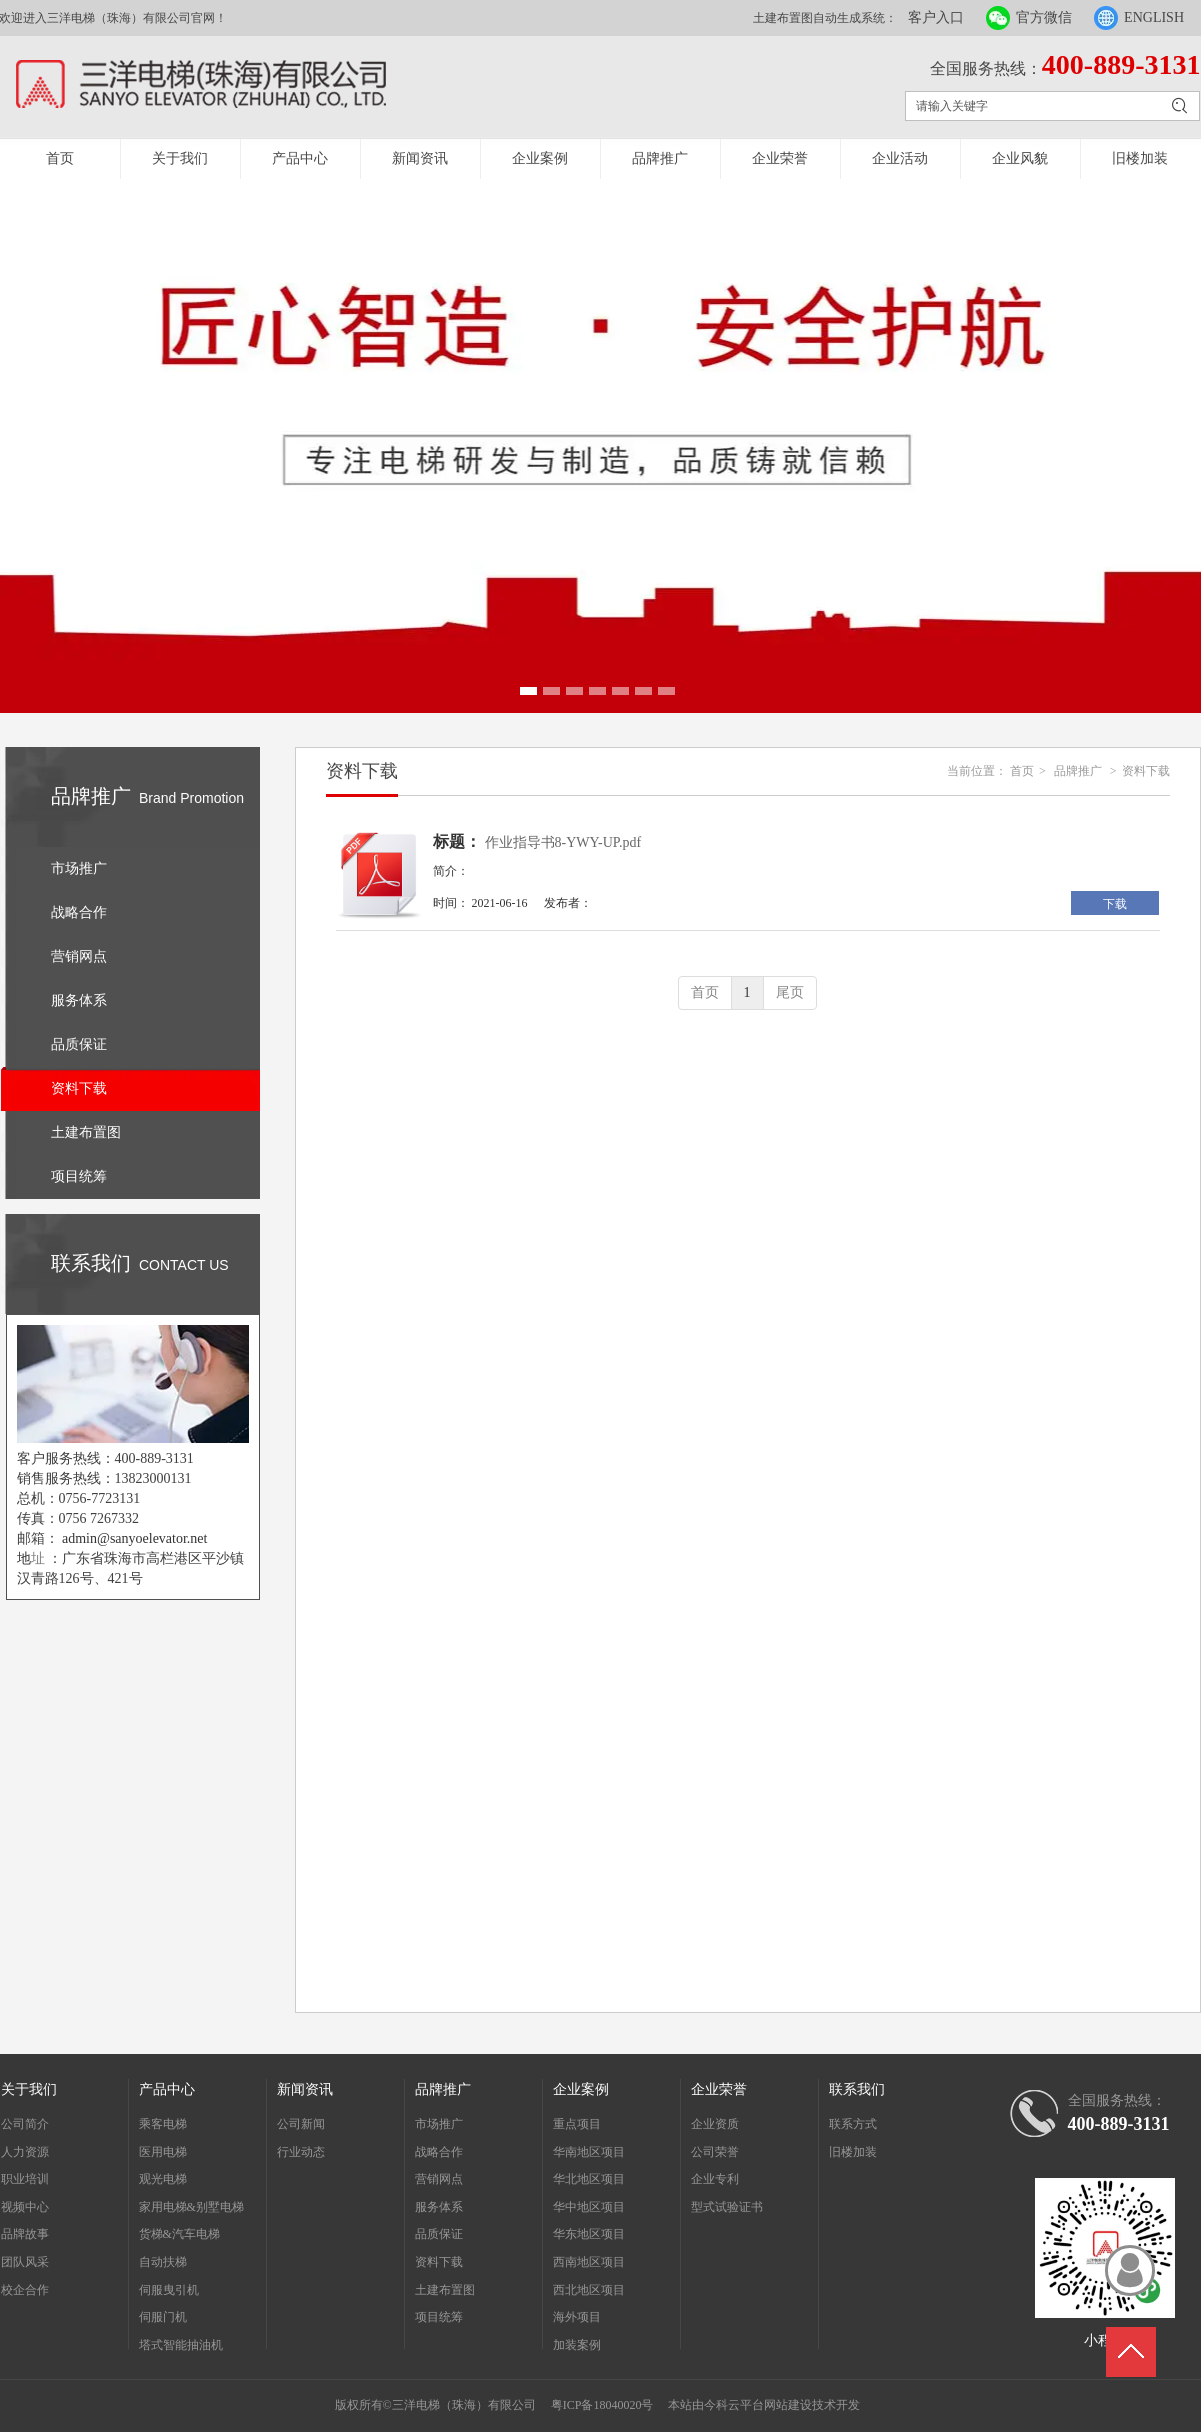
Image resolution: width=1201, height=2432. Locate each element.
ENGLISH (1154, 17)
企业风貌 (1020, 158)
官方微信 (1044, 17)
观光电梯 (163, 2179)
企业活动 (900, 158)
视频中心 (25, 2207)
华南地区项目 (589, 2152)
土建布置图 (445, 2290)
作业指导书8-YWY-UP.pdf (563, 842)
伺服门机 (163, 2317)
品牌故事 (25, 2234)
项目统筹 (439, 2317)
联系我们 (857, 2089)
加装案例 (577, 2345)
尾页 (790, 992)
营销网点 (439, 2179)
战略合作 (439, 2152)
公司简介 (25, 2124)
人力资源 (25, 2152)
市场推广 (439, 2124)
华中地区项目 (589, 2207)
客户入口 (936, 17)
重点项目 (577, 2124)
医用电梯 (163, 2152)
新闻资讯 (420, 158)
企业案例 (540, 158)
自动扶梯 (163, 2262)
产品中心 (300, 158)
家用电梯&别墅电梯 (191, 2207)
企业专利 (715, 2179)
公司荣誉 (715, 2152)
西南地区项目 (589, 2262)
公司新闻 (301, 2124)
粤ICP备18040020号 (602, 2405)
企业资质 (715, 2124)
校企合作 (25, 2290)
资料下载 (1146, 771)
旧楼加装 (1140, 158)
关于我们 (180, 158)
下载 (1115, 904)
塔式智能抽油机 (181, 2345)
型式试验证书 (727, 2207)
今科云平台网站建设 (758, 2405)
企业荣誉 (780, 158)
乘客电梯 (163, 2124)
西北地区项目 (589, 2290)
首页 (60, 158)
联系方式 (853, 2124)
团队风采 (25, 2262)
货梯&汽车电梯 (179, 2234)
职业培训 (25, 2179)
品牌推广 (660, 158)
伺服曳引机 (169, 2290)
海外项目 (577, 2317)
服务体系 (439, 2207)
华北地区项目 (589, 2179)
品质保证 (439, 2234)
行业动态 (301, 2152)
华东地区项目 (589, 2234)
